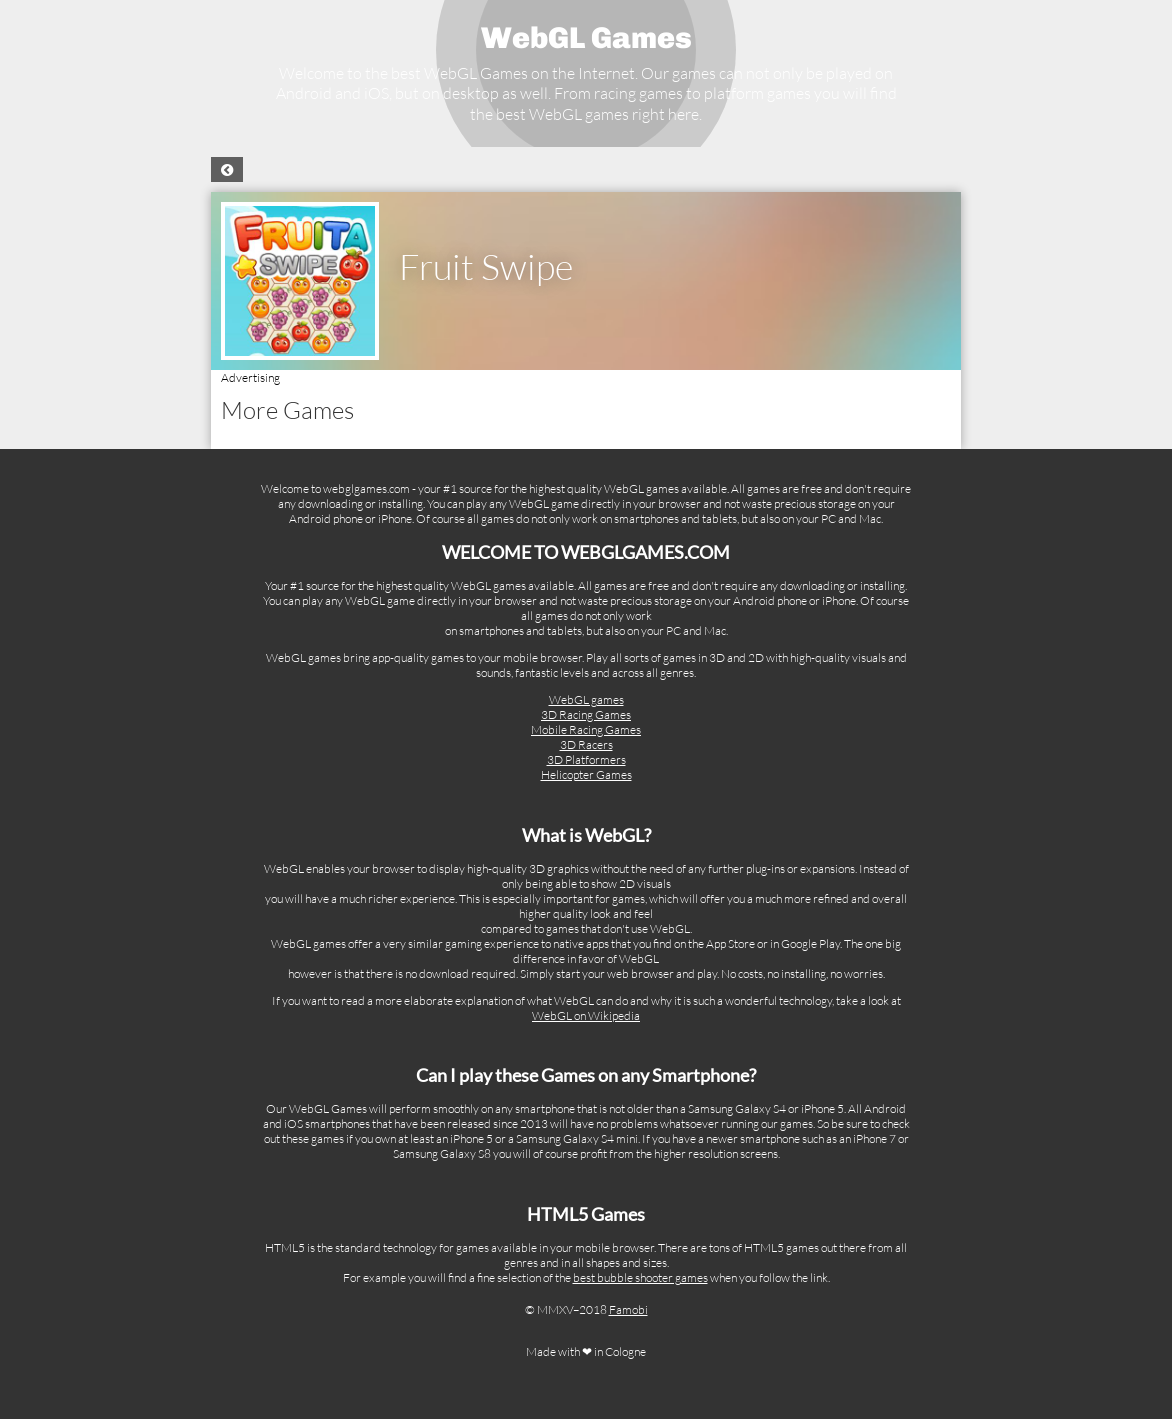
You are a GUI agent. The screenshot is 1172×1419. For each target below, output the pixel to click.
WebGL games (586, 699)
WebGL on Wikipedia (586, 1015)
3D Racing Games (586, 714)
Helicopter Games (586, 774)
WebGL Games (586, 38)
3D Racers (586, 744)
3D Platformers (586, 759)
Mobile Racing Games (586, 729)
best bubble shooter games (640, 1277)
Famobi (628, 1309)
